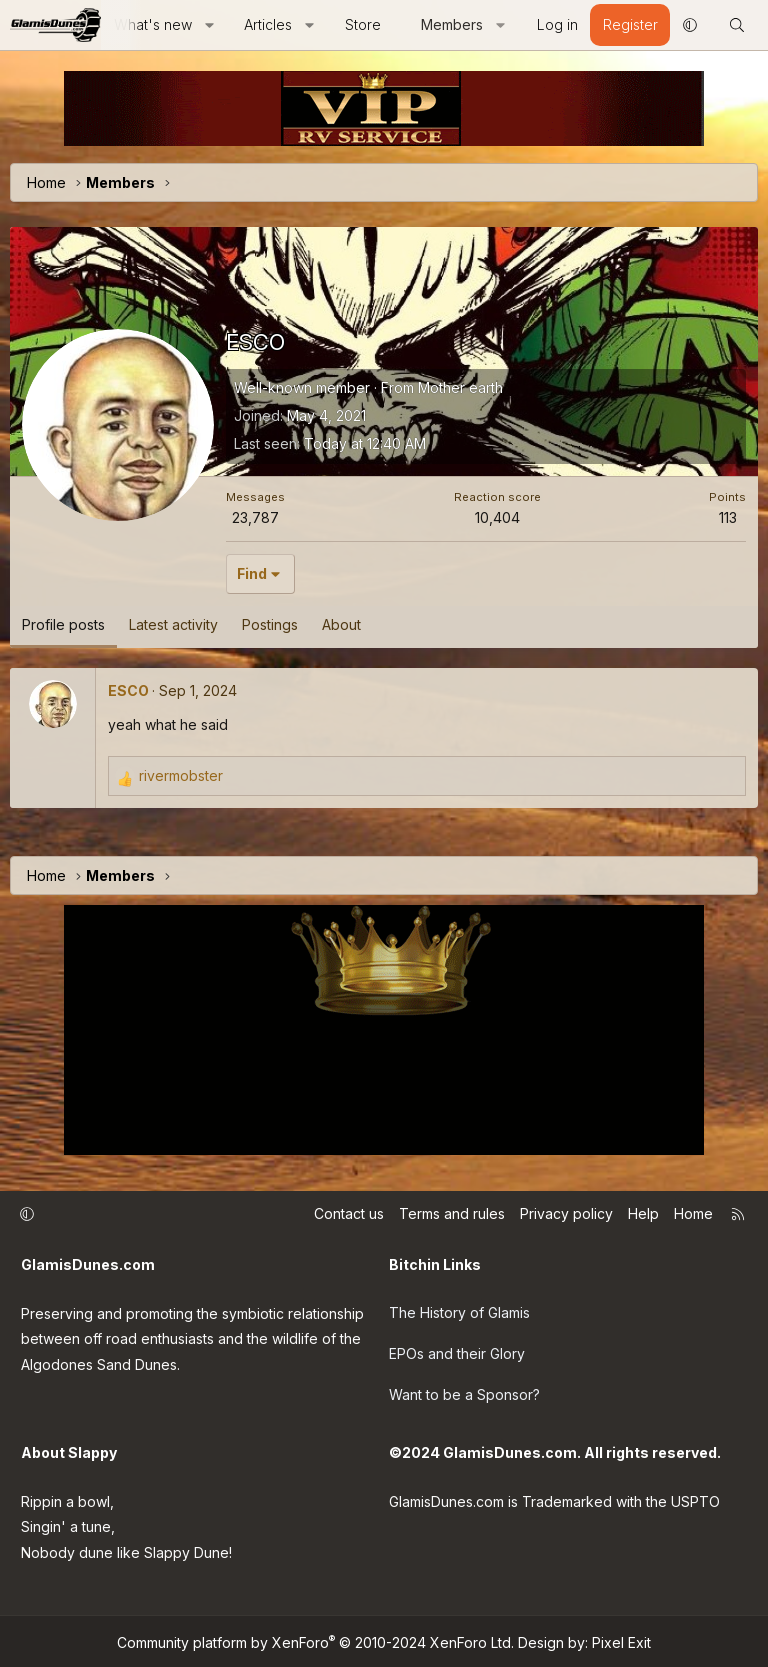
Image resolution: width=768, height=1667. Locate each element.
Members (452, 24)
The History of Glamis (459, 1311)
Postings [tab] (270, 624)
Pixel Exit (621, 1639)
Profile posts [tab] (63, 624)
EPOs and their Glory (457, 1352)
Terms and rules (452, 1214)
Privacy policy (566, 1214)
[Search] (737, 25)
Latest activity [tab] (173, 624)
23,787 (255, 517)
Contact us (349, 1214)
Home (693, 1214)
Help (643, 1214)
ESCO (128, 690)
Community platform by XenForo (315, 1639)
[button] (209, 25)
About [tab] (341, 624)
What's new (153, 24)
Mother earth (460, 387)
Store (363, 24)
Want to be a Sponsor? (464, 1392)
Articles (268, 24)
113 (728, 517)
